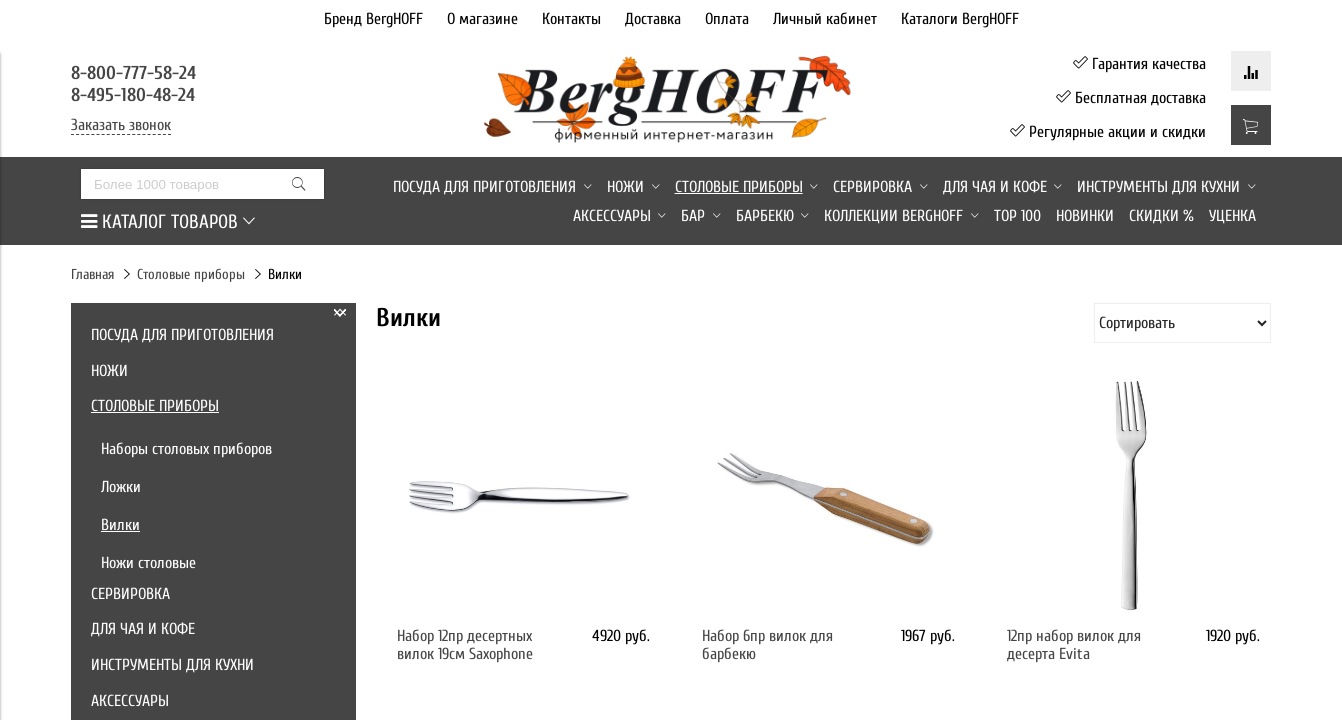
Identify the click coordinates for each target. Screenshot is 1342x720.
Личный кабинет (825, 19)
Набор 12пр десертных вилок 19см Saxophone (465, 645)
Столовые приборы (191, 274)
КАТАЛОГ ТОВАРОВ (168, 222)
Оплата (727, 19)
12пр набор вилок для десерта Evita (1074, 645)
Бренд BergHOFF (373, 19)
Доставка (653, 19)
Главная (92, 274)
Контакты (571, 19)
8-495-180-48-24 (133, 95)
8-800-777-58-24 (136, 73)
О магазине (482, 19)
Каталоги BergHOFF (960, 19)
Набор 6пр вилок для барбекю (767, 645)
